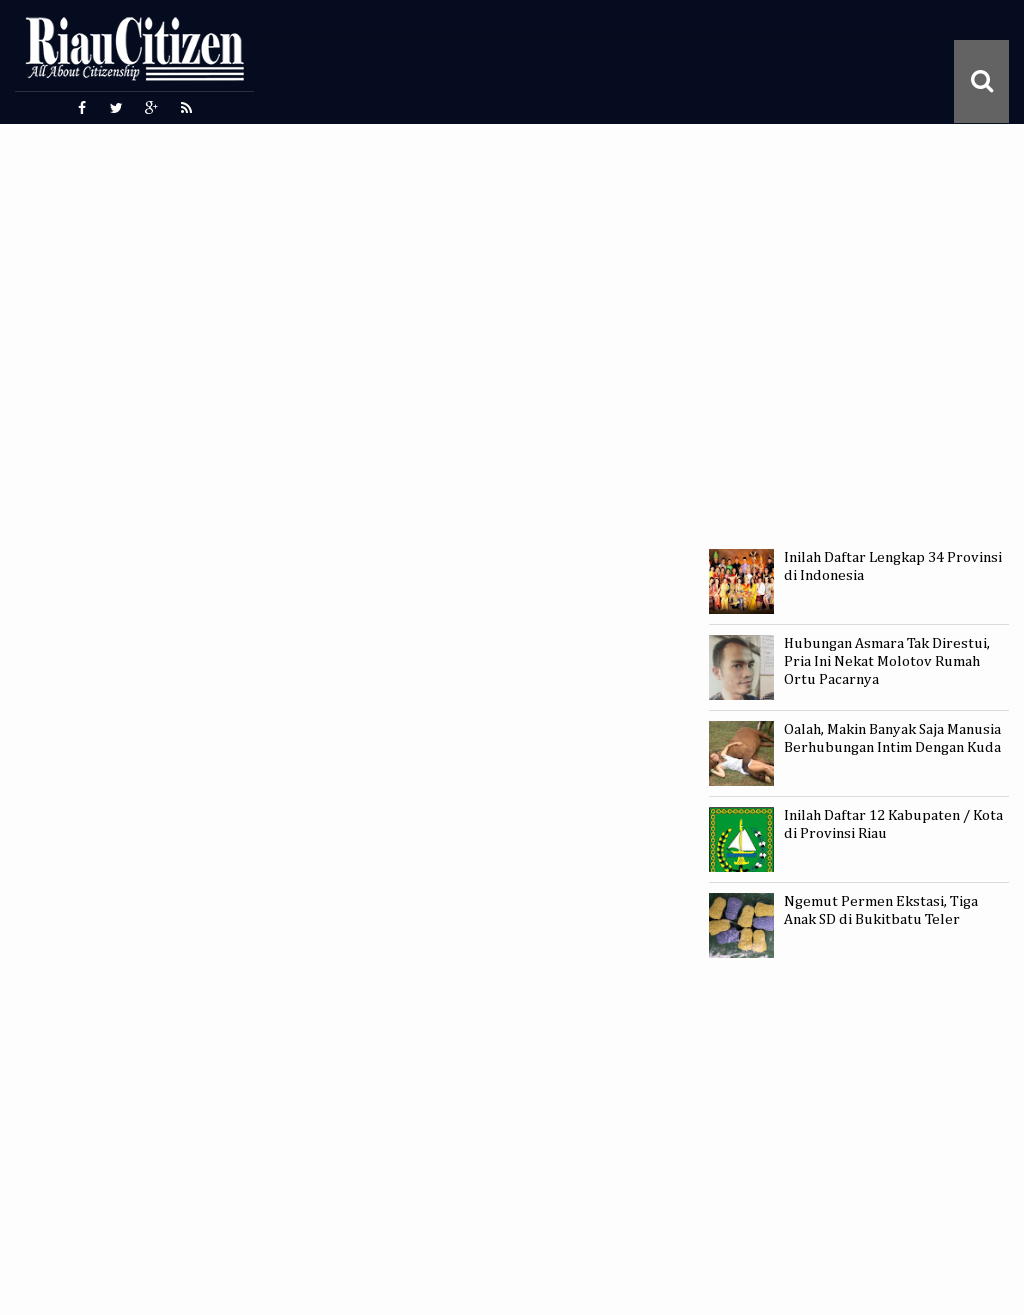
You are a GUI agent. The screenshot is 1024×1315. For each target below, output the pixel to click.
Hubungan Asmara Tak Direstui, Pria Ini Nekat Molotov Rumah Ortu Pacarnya (887, 661)
